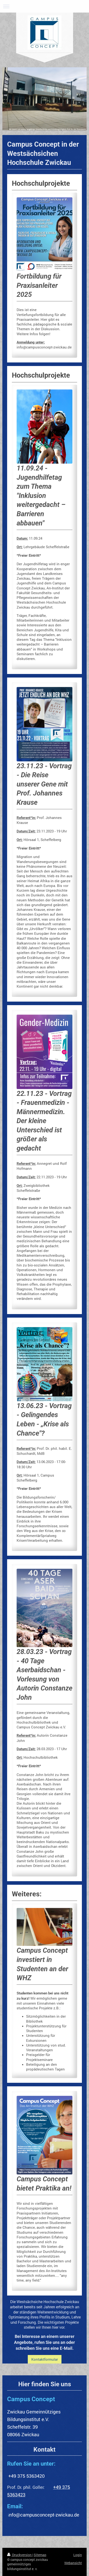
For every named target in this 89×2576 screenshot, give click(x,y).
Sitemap (40, 2555)
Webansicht (73, 2563)
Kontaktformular (44, 2359)
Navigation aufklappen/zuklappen (44, 6)
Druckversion (19, 2555)
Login (77, 2555)
